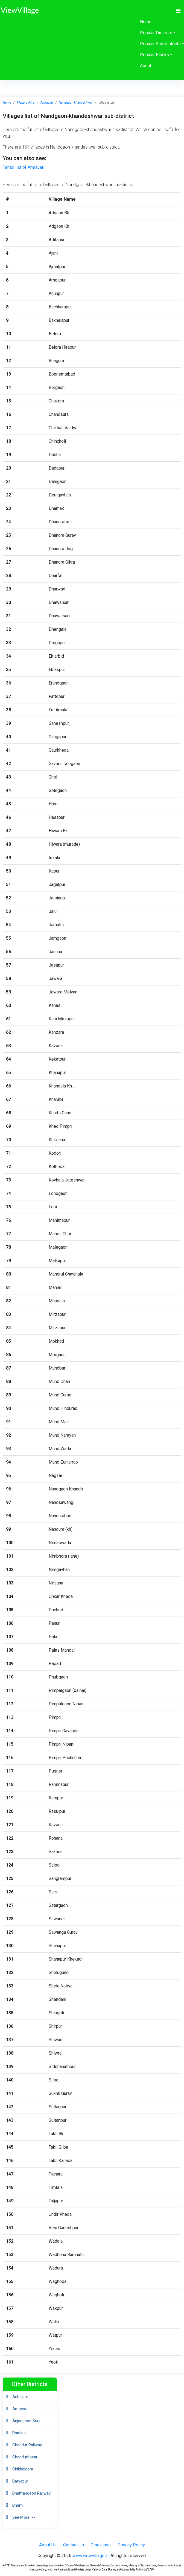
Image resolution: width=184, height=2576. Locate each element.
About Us (48, 2544)
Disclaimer (100, 2544)
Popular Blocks (154, 54)
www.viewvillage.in (90, 2555)
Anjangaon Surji (26, 2420)
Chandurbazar (24, 2457)
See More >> (23, 2517)
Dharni (18, 2505)
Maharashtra (25, 102)
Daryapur (20, 2481)
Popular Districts (156, 32)
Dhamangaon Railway (31, 2493)
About (145, 65)
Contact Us (73, 2544)
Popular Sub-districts (160, 43)
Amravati (46, 102)
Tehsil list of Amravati (23, 167)
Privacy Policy (131, 2544)
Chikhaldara (22, 2469)
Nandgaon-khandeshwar (76, 102)
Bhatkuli (19, 2432)
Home (145, 21)
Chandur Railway (27, 2444)
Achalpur (20, 2396)
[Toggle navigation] (178, 11)
